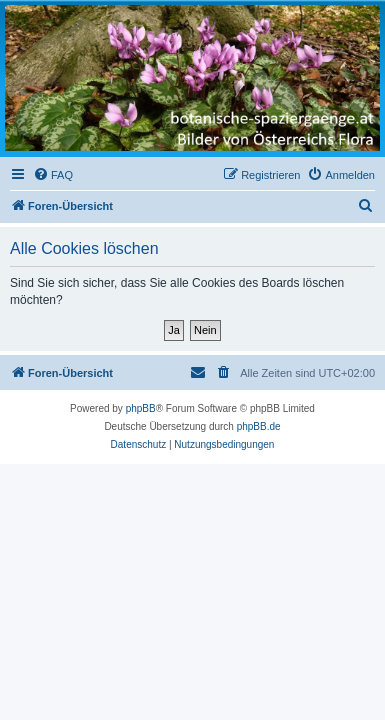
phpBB (141, 408)
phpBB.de (259, 426)
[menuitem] (53, 175)
